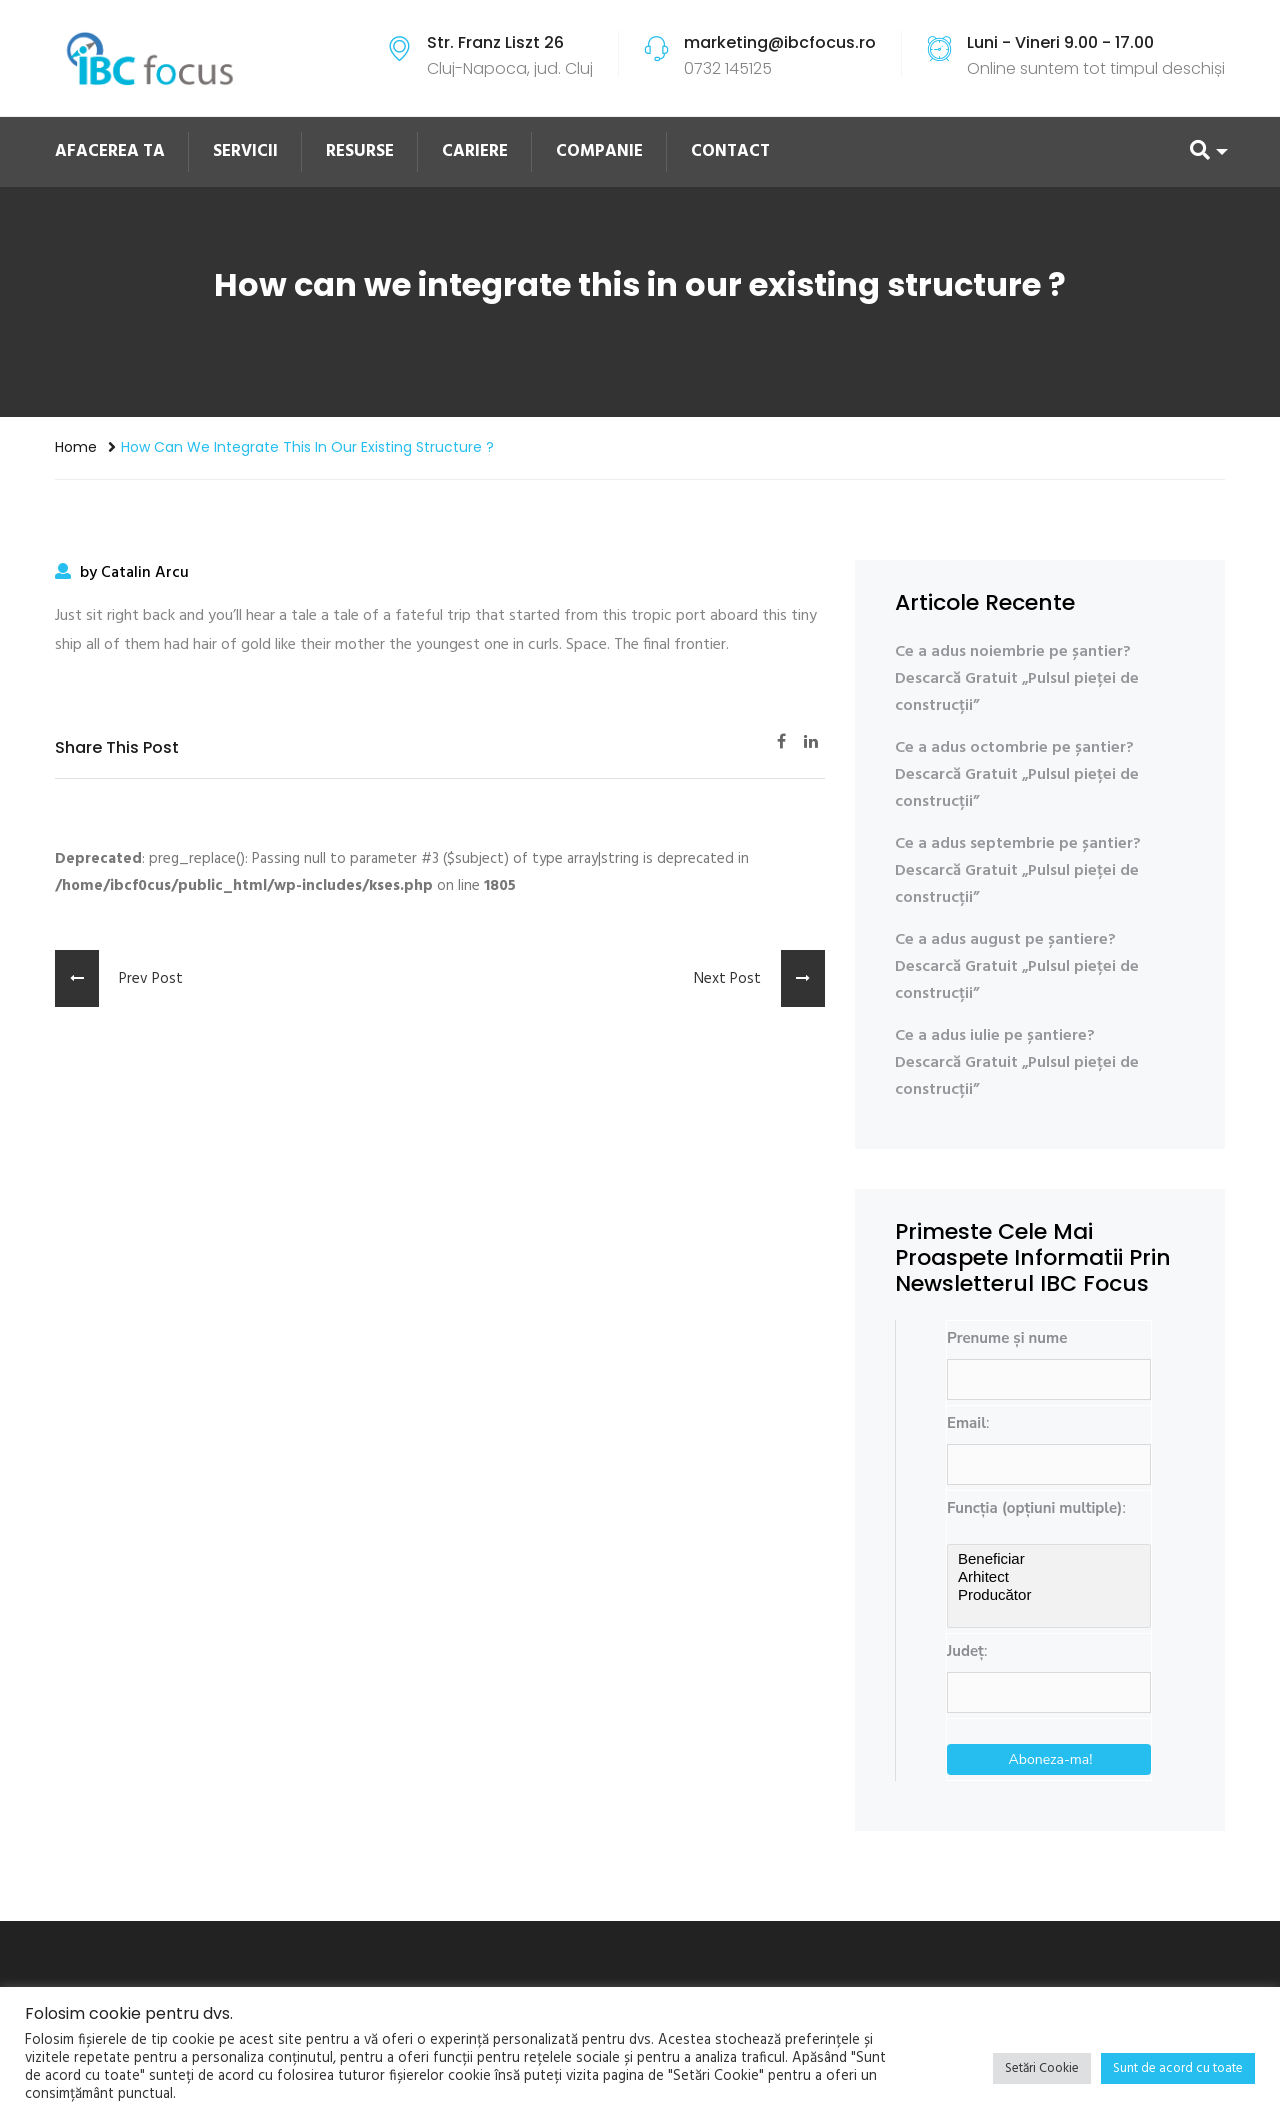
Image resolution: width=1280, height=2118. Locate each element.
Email (966, 1423)
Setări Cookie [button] (1042, 2068)
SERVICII (245, 151)
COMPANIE (599, 151)
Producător (1049, 1595)
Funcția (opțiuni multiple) (1034, 1508)
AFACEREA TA (110, 151)
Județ (965, 1651)
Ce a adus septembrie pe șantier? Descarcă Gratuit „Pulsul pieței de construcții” (1018, 871)
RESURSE (360, 151)
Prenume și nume (1007, 1338)
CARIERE (475, 151)
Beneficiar (1049, 1559)
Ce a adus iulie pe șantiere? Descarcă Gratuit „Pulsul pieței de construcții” (1017, 1063)
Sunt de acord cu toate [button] (1178, 2068)
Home (76, 447)
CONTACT (730, 151)
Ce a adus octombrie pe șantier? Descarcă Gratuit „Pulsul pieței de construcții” (1017, 775)
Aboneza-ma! (1051, 1759)
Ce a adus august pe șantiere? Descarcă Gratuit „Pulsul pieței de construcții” (1017, 967)
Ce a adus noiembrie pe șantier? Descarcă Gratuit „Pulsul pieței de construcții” (1017, 679)
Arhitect (1049, 1577)
